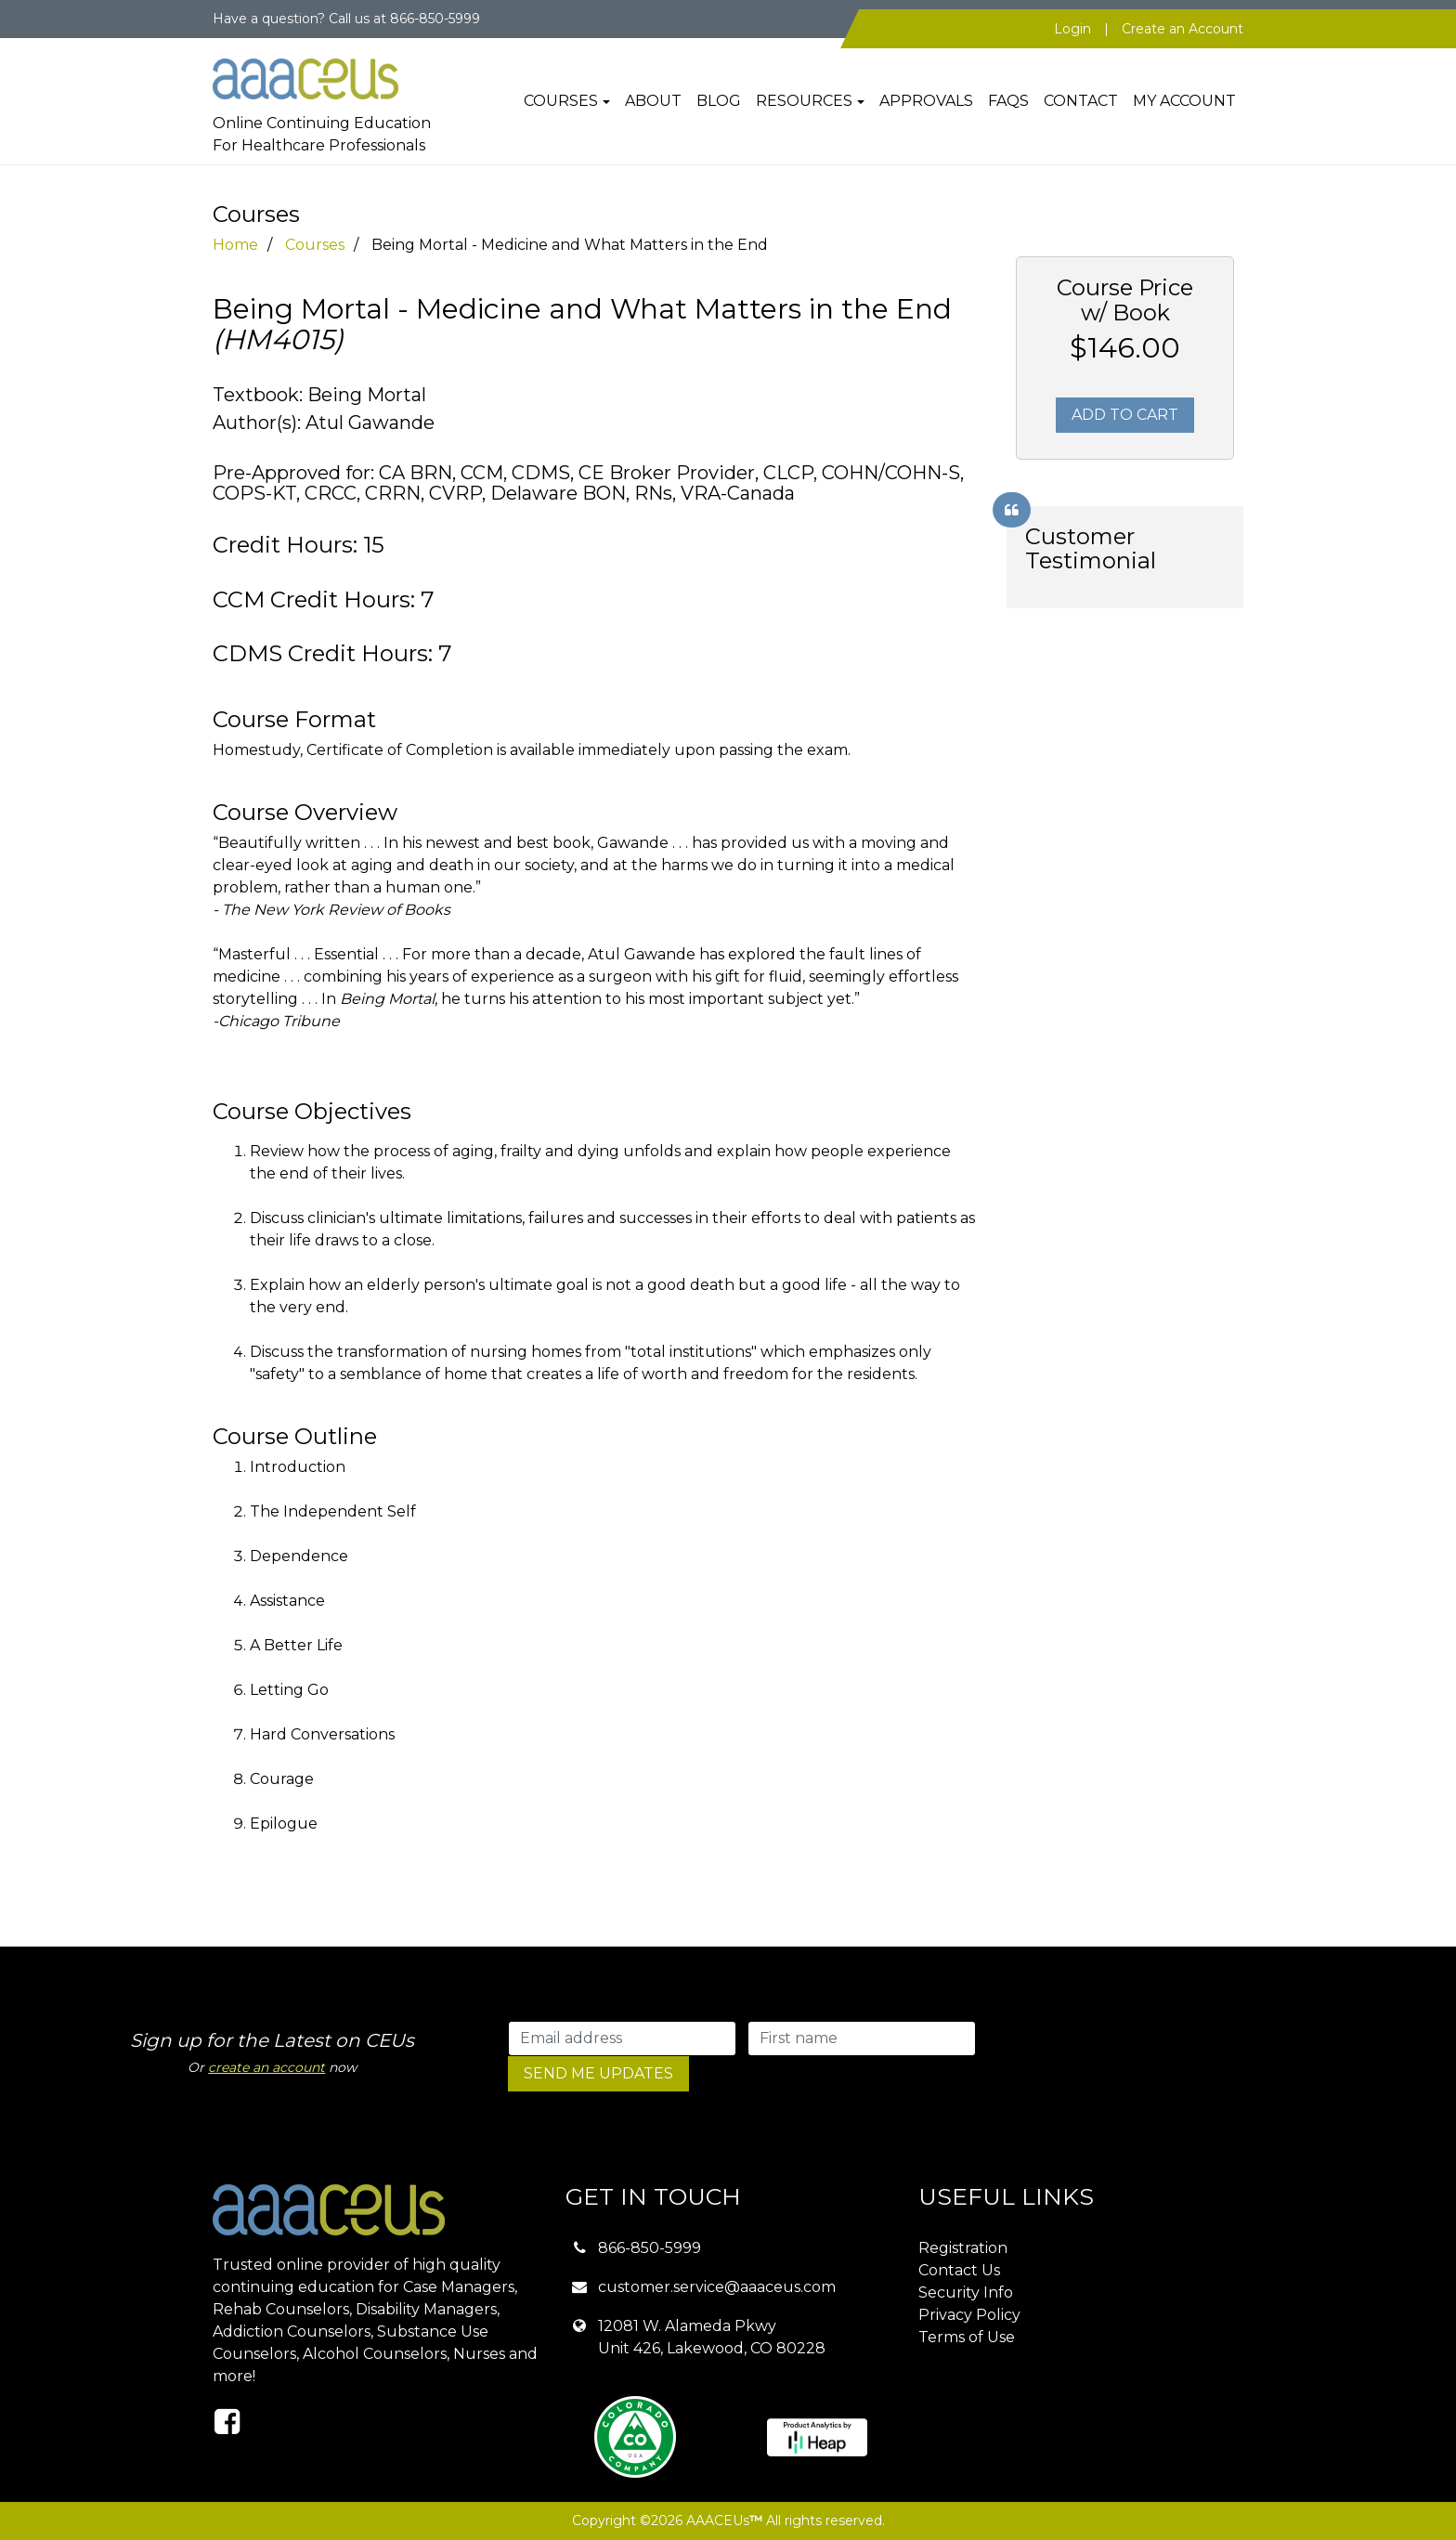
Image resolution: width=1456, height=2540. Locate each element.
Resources (804, 101)
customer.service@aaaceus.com (717, 2287)
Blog (718, 101)
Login (1072, 28)
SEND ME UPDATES (598, 2073)
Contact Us (959, 2270)
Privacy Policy (969, 2315)
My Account (1184, 101)
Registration (963, 2248)
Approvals (926, 101)
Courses (561, 101)
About (653, 101)
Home (235, 245)
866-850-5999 (649, 2248)
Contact (1081, 101)
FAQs (1008, 101)
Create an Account (1182, 28)
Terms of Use (966, 2337)
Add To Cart (1125, 414)
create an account (266, 2067)
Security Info (965, 2292)
